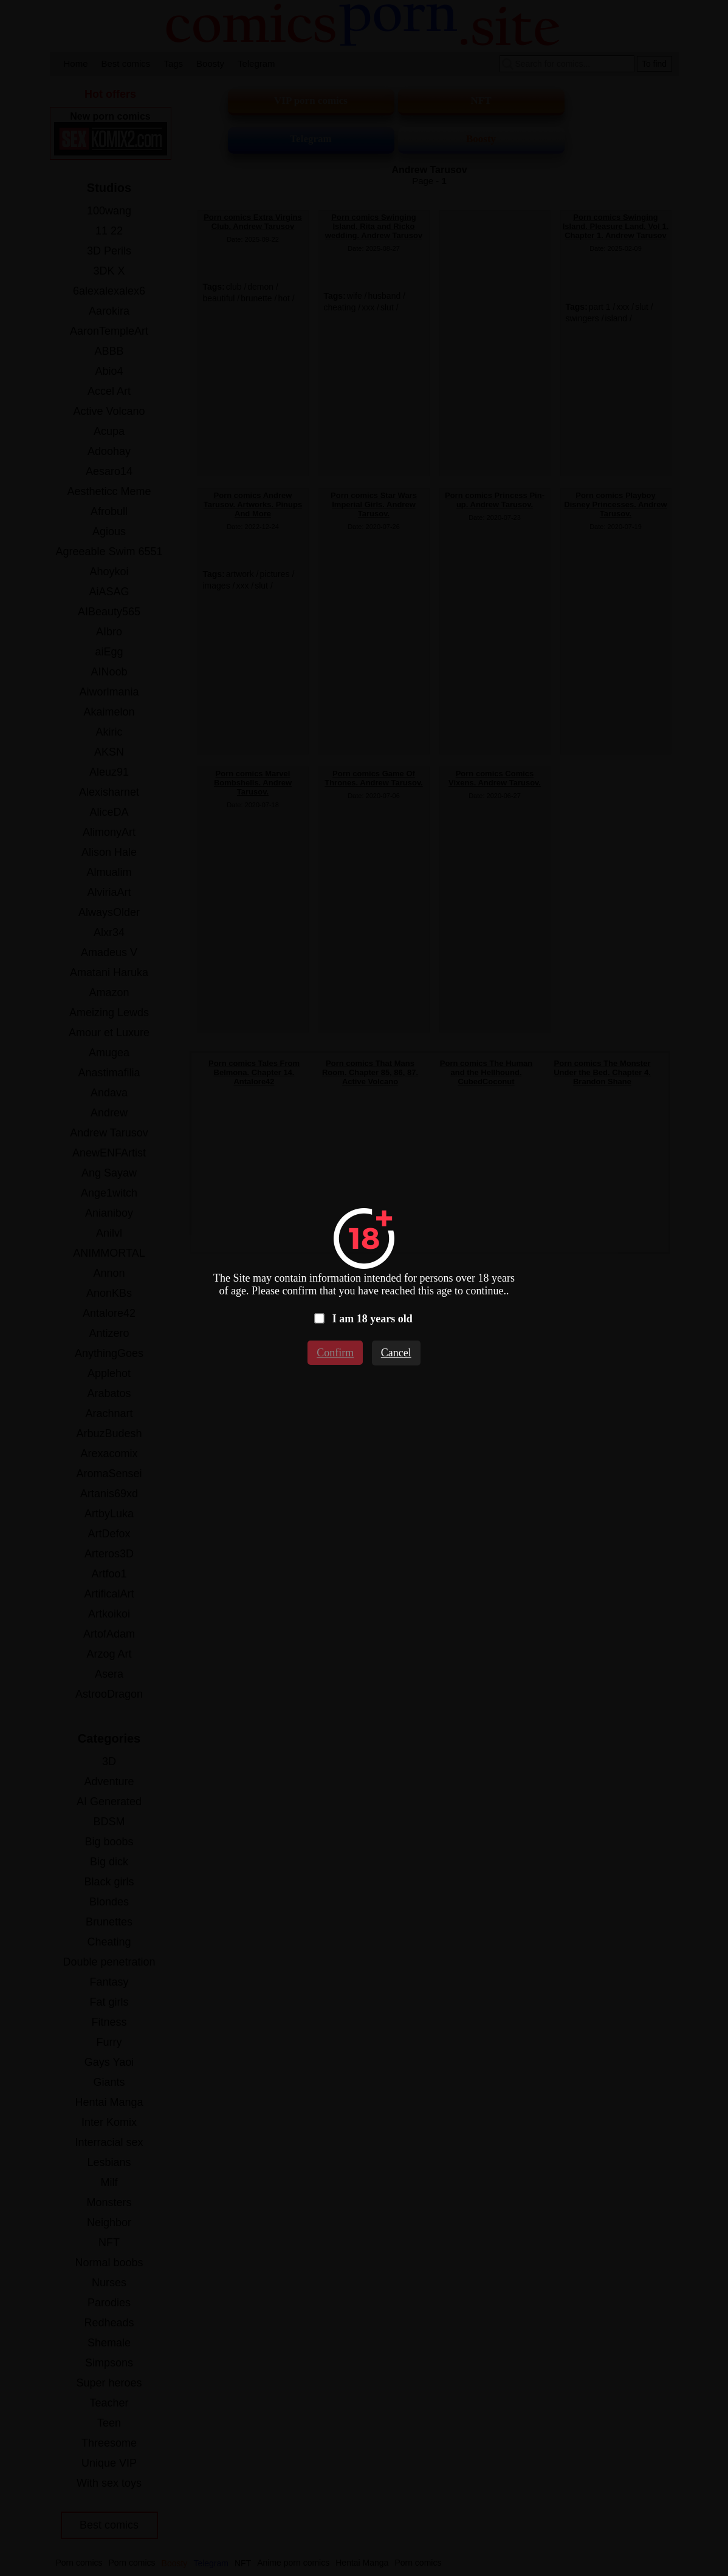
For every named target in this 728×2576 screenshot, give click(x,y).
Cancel (396, 1353)
